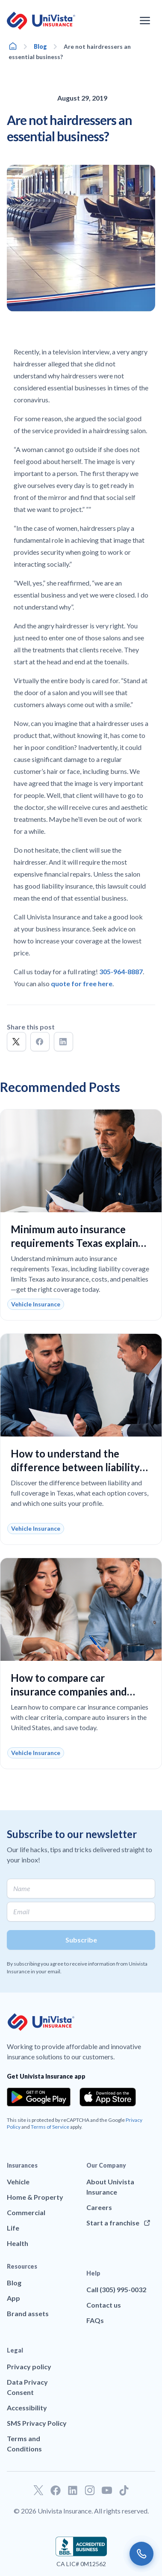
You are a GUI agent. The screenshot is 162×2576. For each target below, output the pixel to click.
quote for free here (81, 983)
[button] (16, 1041)
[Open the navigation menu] (145, 20)
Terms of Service (50, 2127)
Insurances (22, 2165)
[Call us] (141, 2554)
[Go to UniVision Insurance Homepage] (41, 21)
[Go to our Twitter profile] (38, 2490)
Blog (40, 46)
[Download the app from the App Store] (108, 2097)
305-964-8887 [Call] (121, 971)
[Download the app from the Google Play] (39, 2097)
